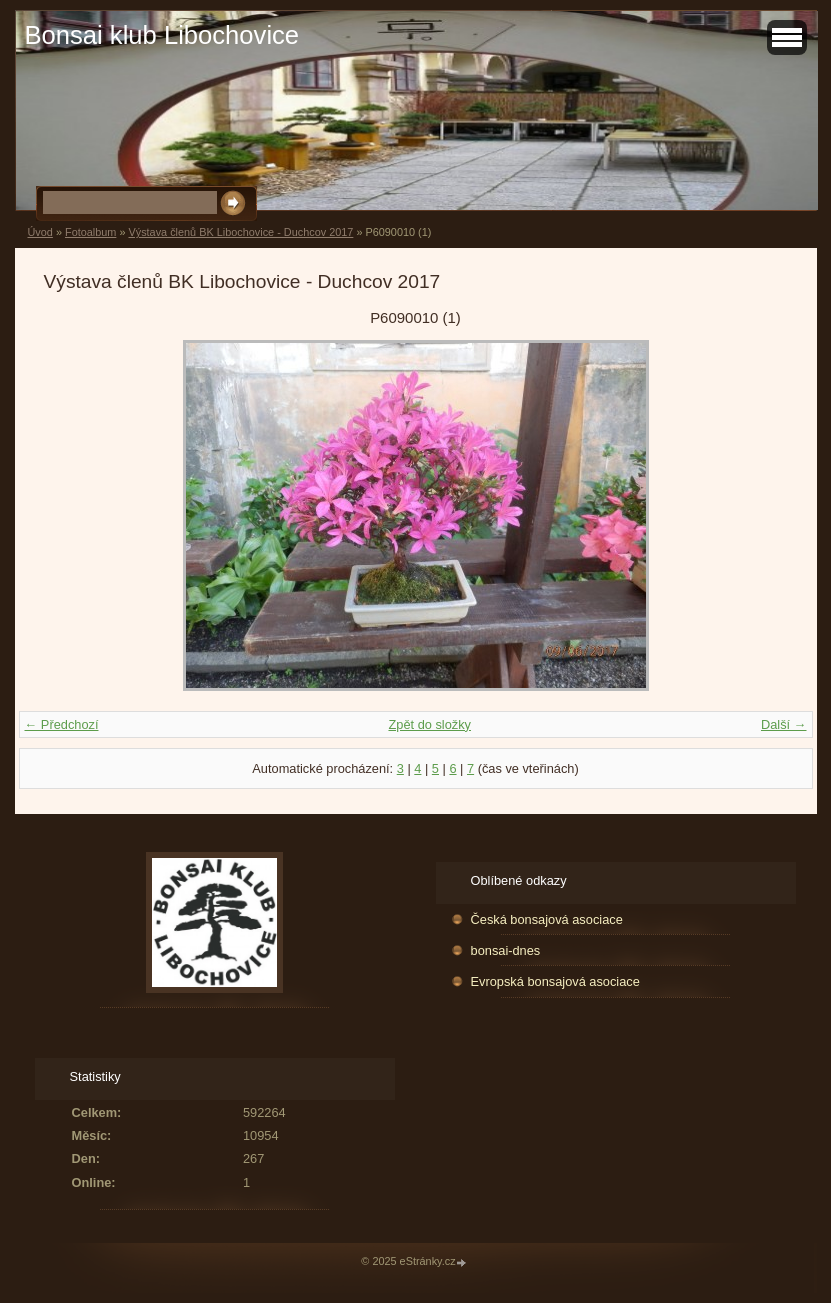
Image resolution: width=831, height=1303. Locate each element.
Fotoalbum (90, 232)
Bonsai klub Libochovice (162, 35)
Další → (784, 724)
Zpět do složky (429, 724)
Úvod (40, 232)
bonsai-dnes (506, 950)
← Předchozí (62, 724)
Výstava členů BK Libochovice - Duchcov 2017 (240, 232)
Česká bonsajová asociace (547, 919)
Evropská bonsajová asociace (555, 981)
